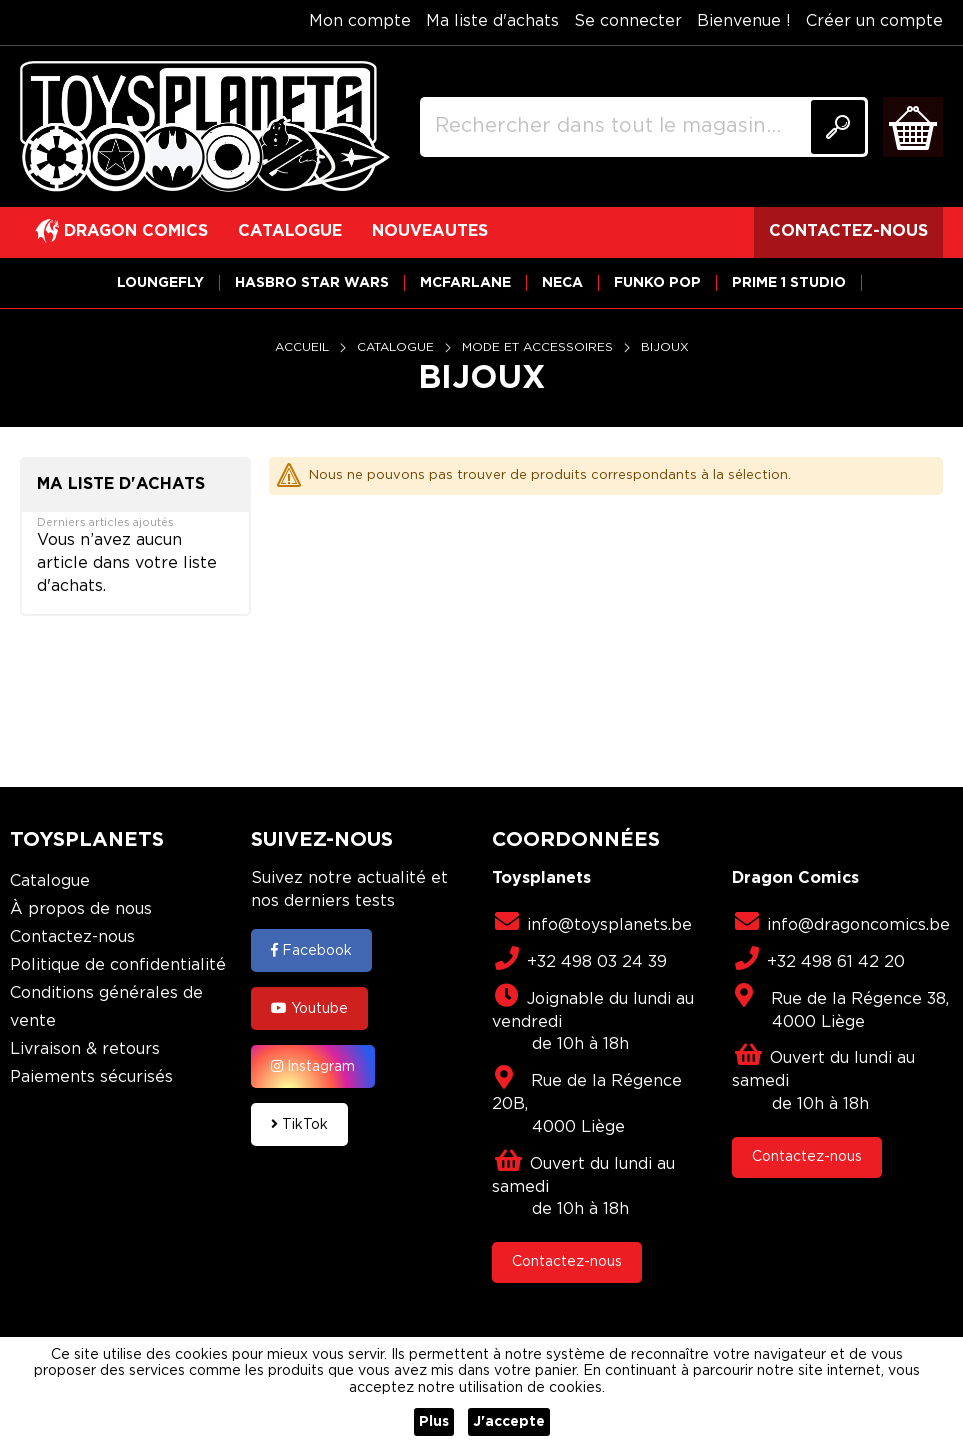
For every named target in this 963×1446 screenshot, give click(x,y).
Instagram (313, 1066)
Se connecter (628, 21)
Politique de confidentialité (118, 965)
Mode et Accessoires (539, 347)
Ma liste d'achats (492, 21)
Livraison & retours (85, 1049)
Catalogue (397, 347)
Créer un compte (874, 21)
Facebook (311, 950)
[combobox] (644, 127)
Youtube (309, 1008)
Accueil (304, 347)
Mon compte (360, 21)
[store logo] (205, 127)
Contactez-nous (72, 937)
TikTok (299, 1124)
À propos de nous (81, 909)
